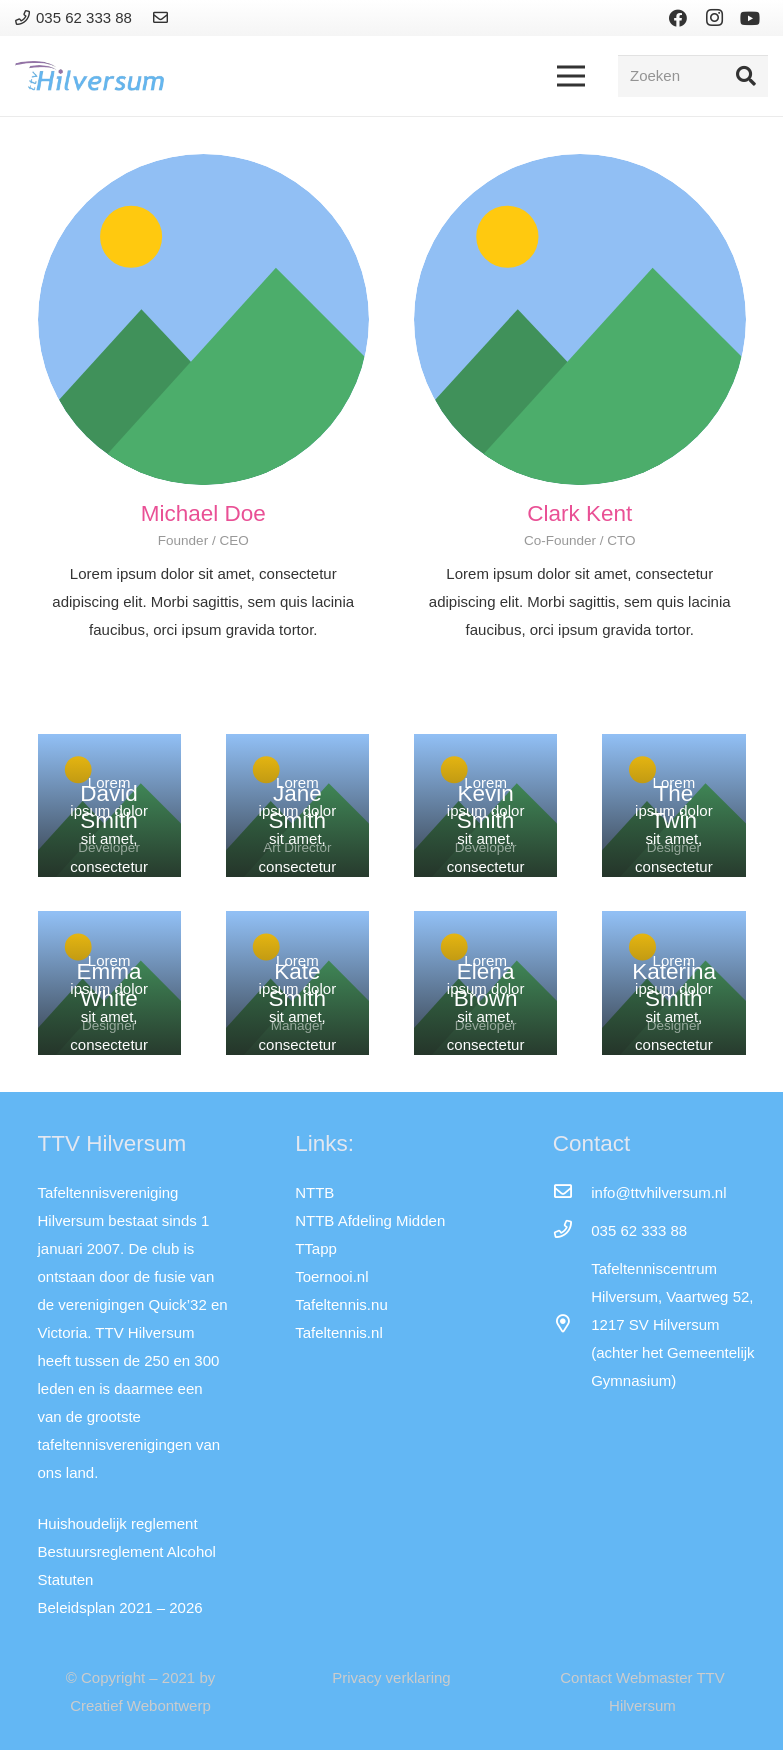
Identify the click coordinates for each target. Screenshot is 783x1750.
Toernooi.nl (331, 1276)
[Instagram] (714, 18)
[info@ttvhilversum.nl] (572, 1193)
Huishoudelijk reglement (118, 1523)
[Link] (163, 17)
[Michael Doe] (204, 320)
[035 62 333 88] (572, 1231)
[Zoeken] (693, 76)
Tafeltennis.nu (341, 1304)
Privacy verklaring (391, 1677)
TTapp (316, 1248)
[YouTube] (750, 18)
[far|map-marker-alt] (572, 1325)
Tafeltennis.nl (339, 1332)
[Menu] (571, 76)
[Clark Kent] (580, 320)
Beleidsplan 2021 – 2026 (120, 1607)
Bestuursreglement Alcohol (127, 1551)
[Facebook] (678, 18)
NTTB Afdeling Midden (370, 1220)
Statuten (66, 1579)
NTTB (314, 1192)
